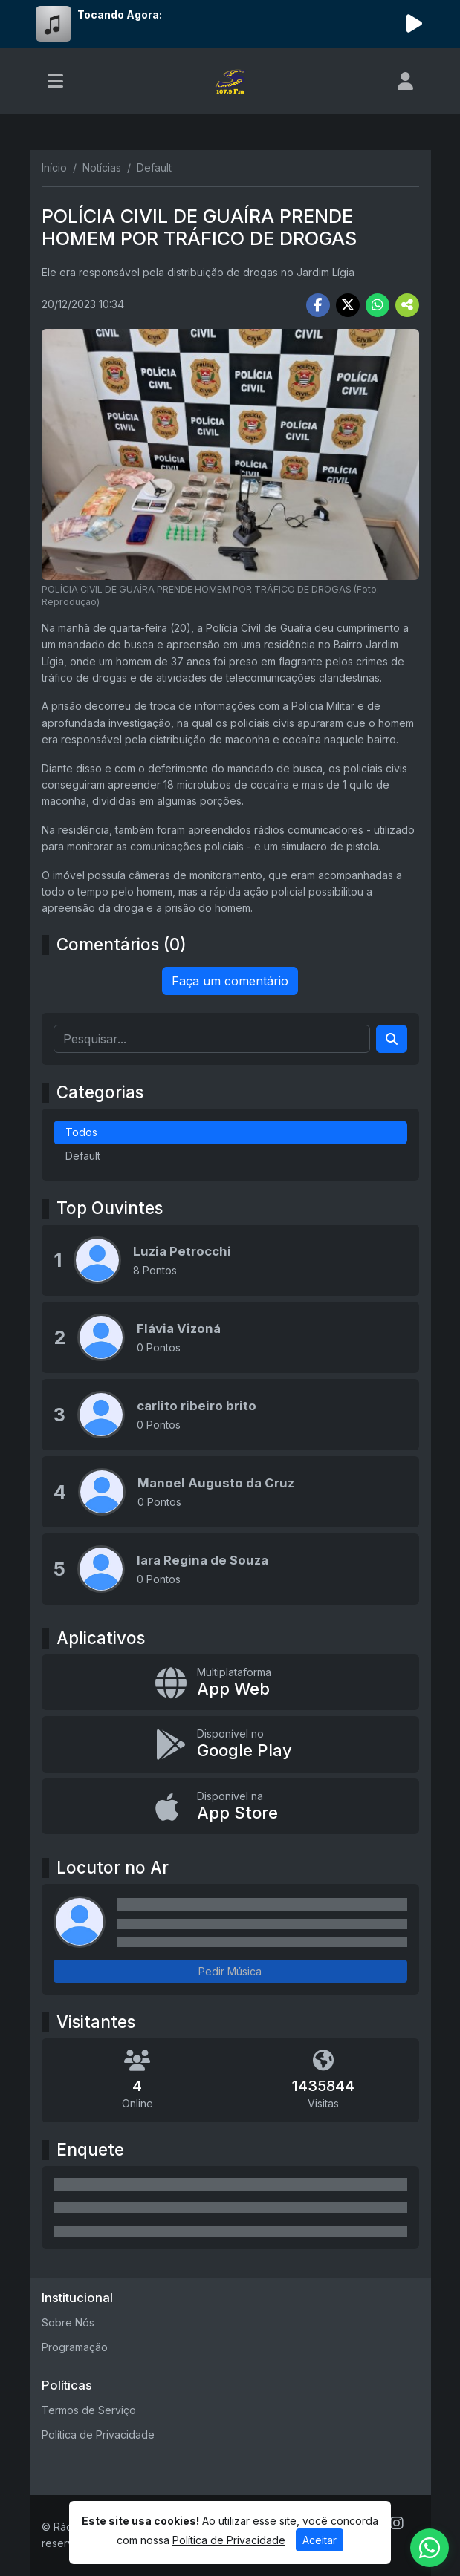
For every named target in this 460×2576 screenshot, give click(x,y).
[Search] (391, 1039)
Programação (75, 2347)
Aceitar (319, 2540)
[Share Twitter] (348, 305)
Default (82, 1156)
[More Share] (407, 305)
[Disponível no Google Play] (230, 1744)
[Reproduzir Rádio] (414, 24)
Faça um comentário (230, 981)
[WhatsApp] (429, 2547)
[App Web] (230, 1682)
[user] (405, 81)
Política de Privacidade (98, 2434)
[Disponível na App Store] (230, 1806)
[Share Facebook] (318, 305)
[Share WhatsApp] (377, 305)
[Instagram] (397, 2523)
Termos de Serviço (89, 2410)
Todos (81, 1132)
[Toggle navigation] (55, 81)
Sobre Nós (68, 2322)
